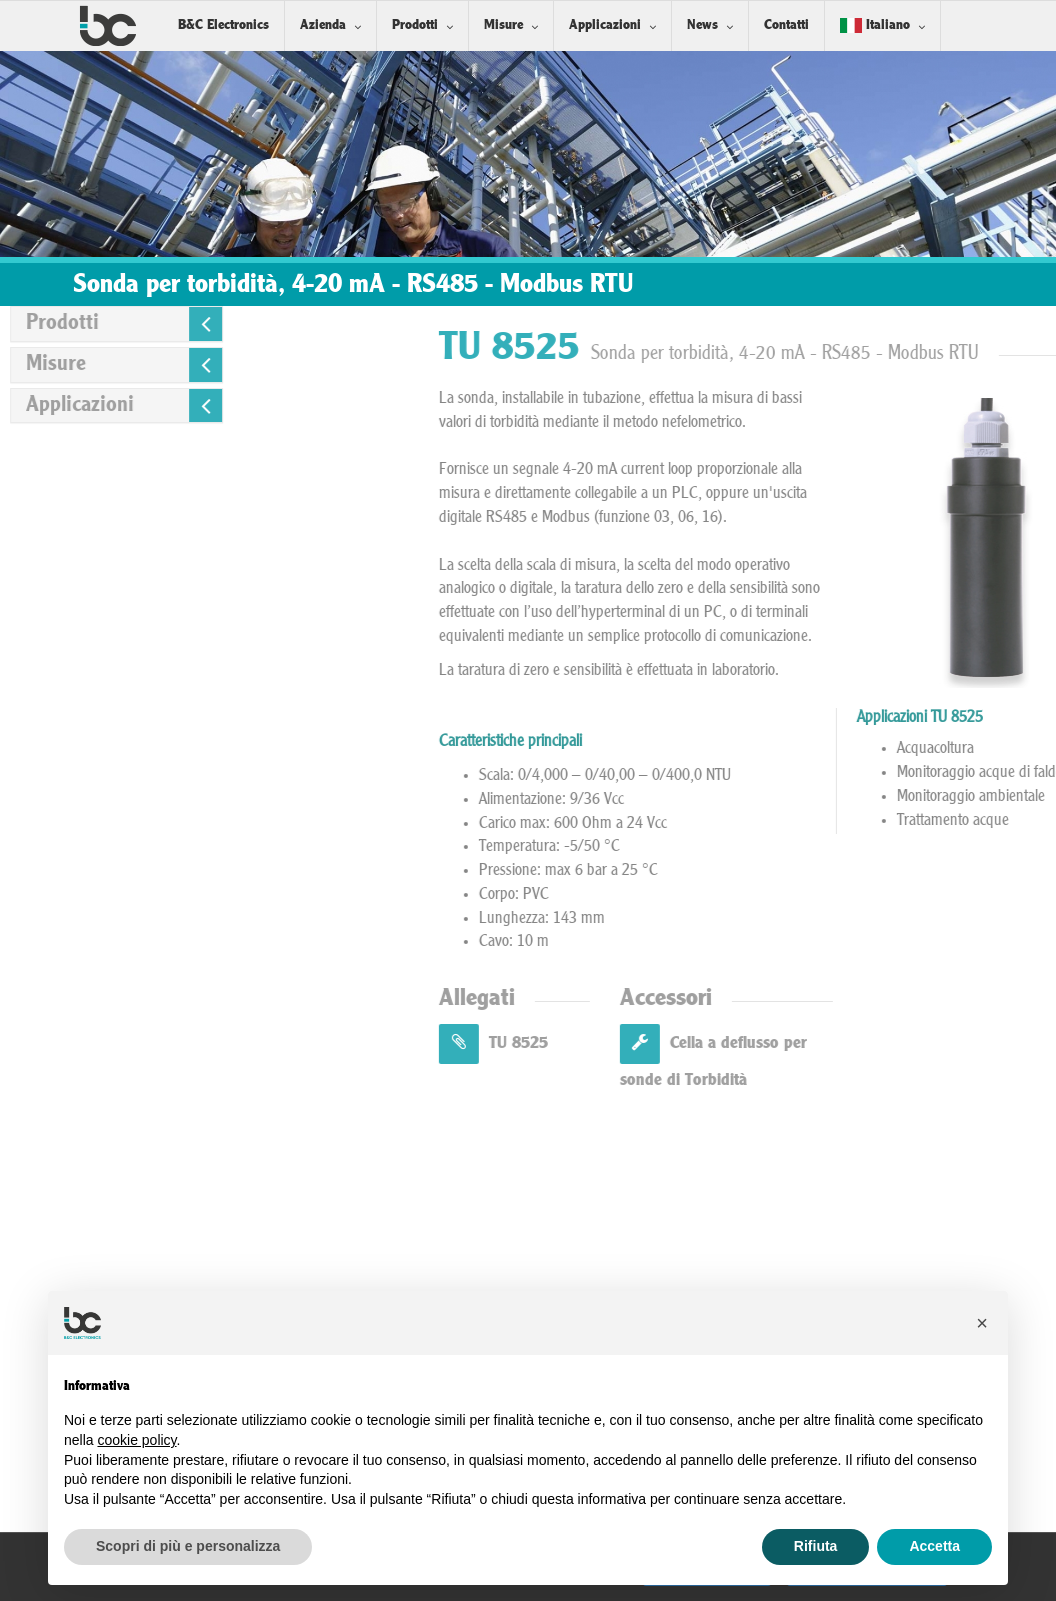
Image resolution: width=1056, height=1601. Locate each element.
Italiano (875, 25)
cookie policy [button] (136, 1440)
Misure (503, 25)
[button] (982, 1323)
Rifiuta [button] (816, 1546)
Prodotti (415, 25)
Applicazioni (605, 25)
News (702, 25)
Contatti (786, 25)
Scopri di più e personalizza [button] (188, 1546)
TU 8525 (694, 1043)
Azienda (323, 25)
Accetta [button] (934, 1546)
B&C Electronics (223, 25)
